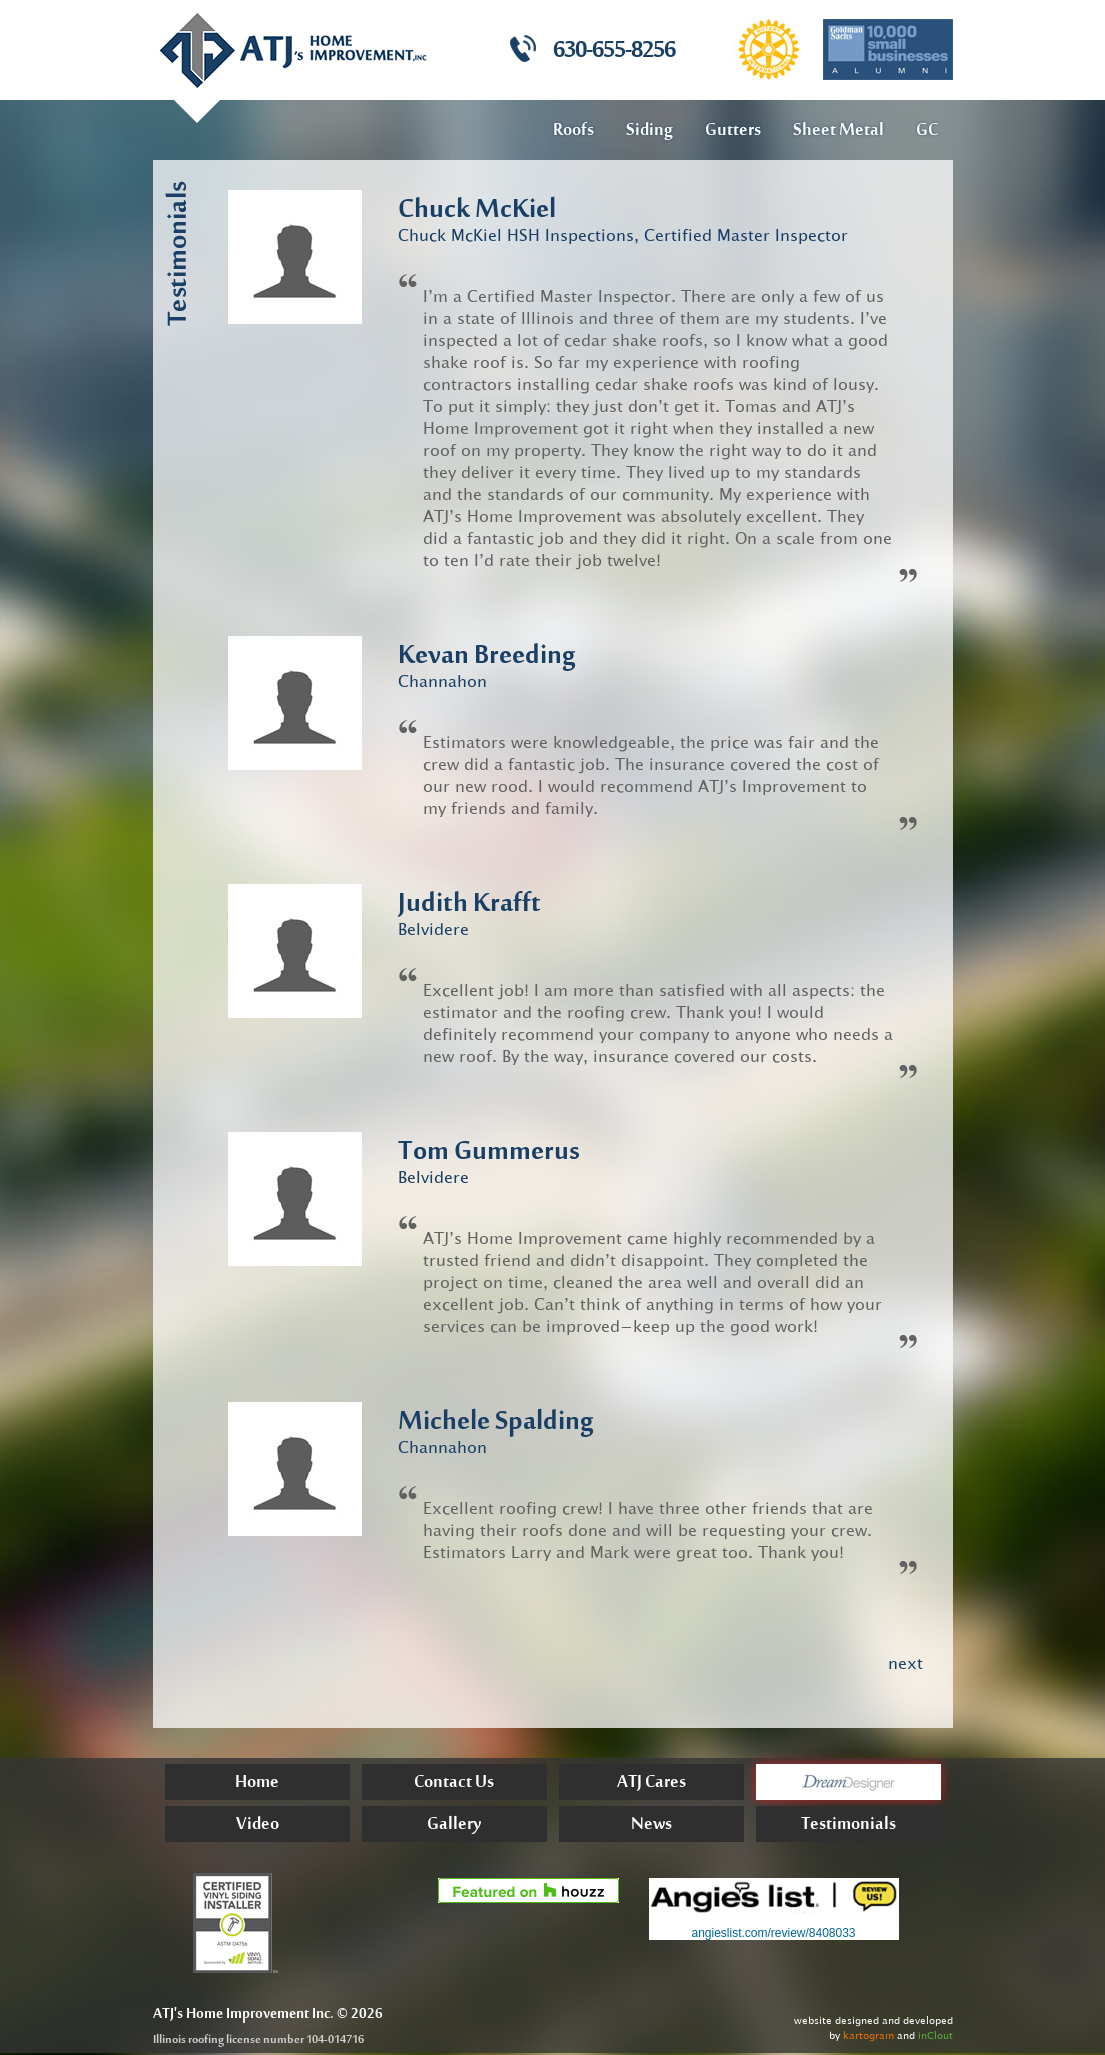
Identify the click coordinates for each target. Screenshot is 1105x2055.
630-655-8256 (614, 52)
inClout (935, 2035)
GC (927, 131)
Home (257, 1784)
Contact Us (454, 1784)
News (651, 1826)
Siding (649, 131)
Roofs (573, 131)
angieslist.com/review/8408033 (773, 1933)
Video (257, 1826)
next (905, 1663)
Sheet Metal (838, 131)
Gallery (454, 1826)
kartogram (868, 2035)
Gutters (733, 131)
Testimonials (848, 1826)
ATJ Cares (651, 1784)
